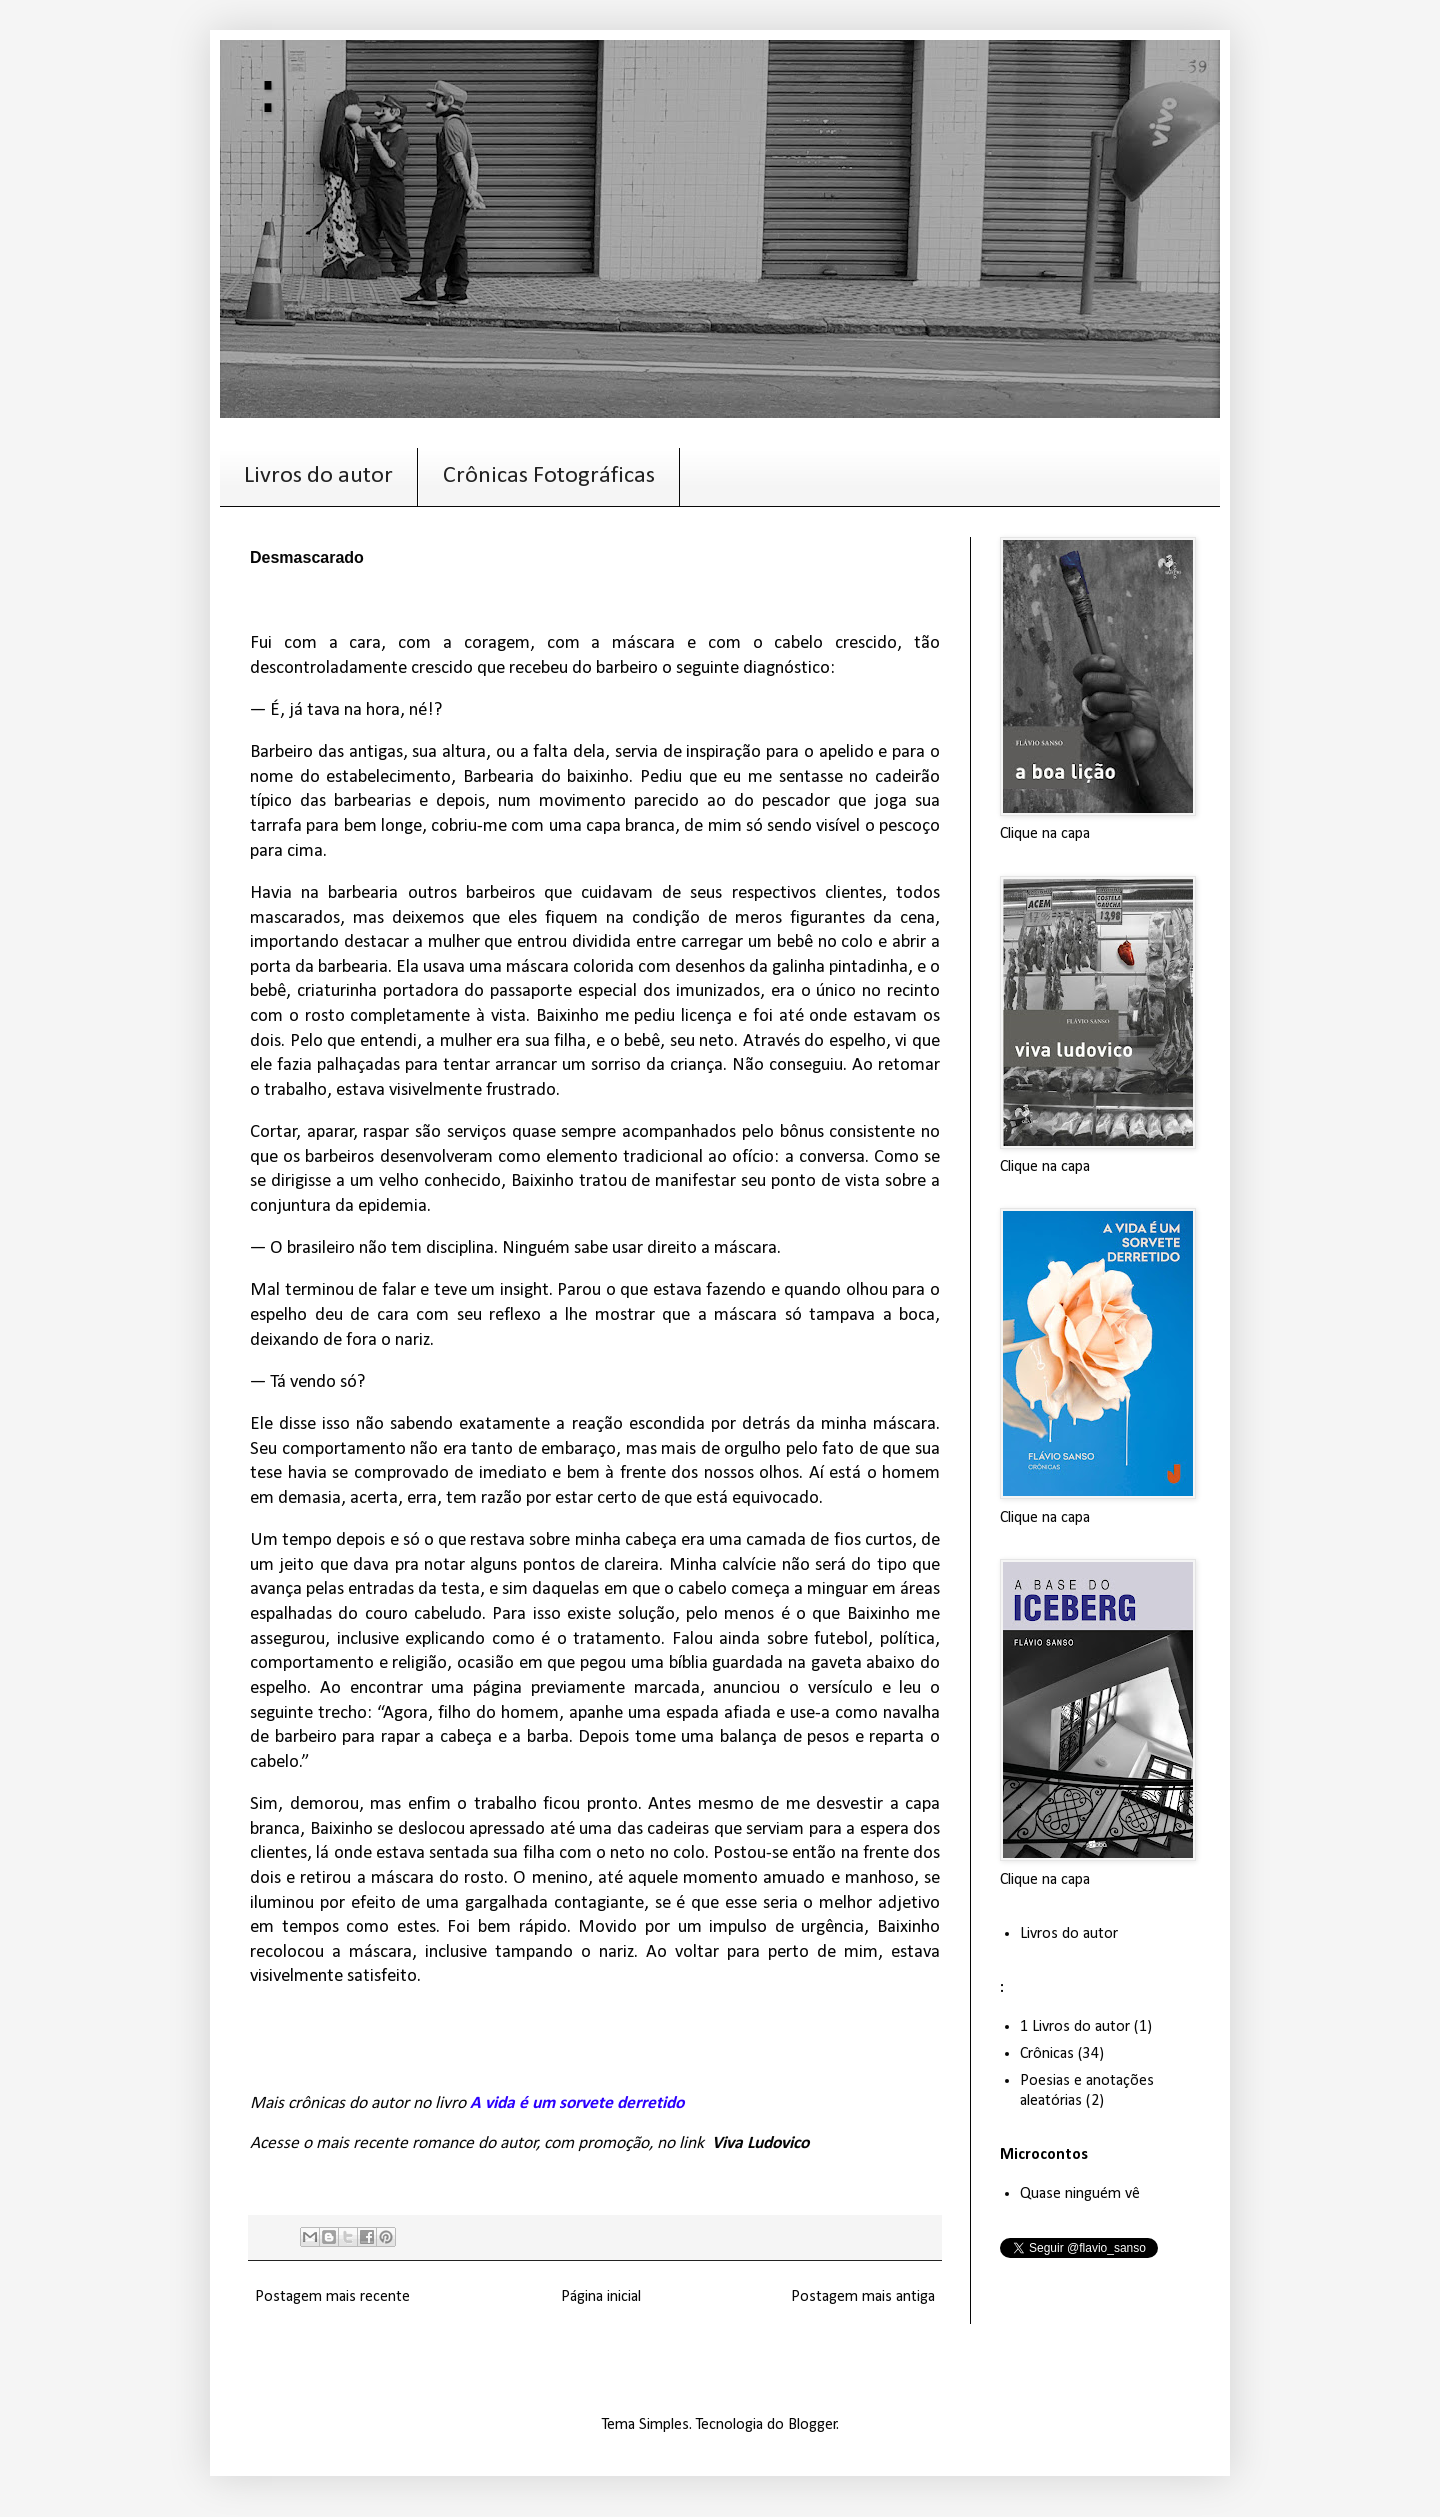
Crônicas (1047, 2054)
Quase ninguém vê (1080, 2194)
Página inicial (601, 2297)
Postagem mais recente (332, 2297)
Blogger (812, 2425)
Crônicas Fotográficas (549, 476)
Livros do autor (318, 476)
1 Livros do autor (1075, 2027)
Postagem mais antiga (863, 2297)
